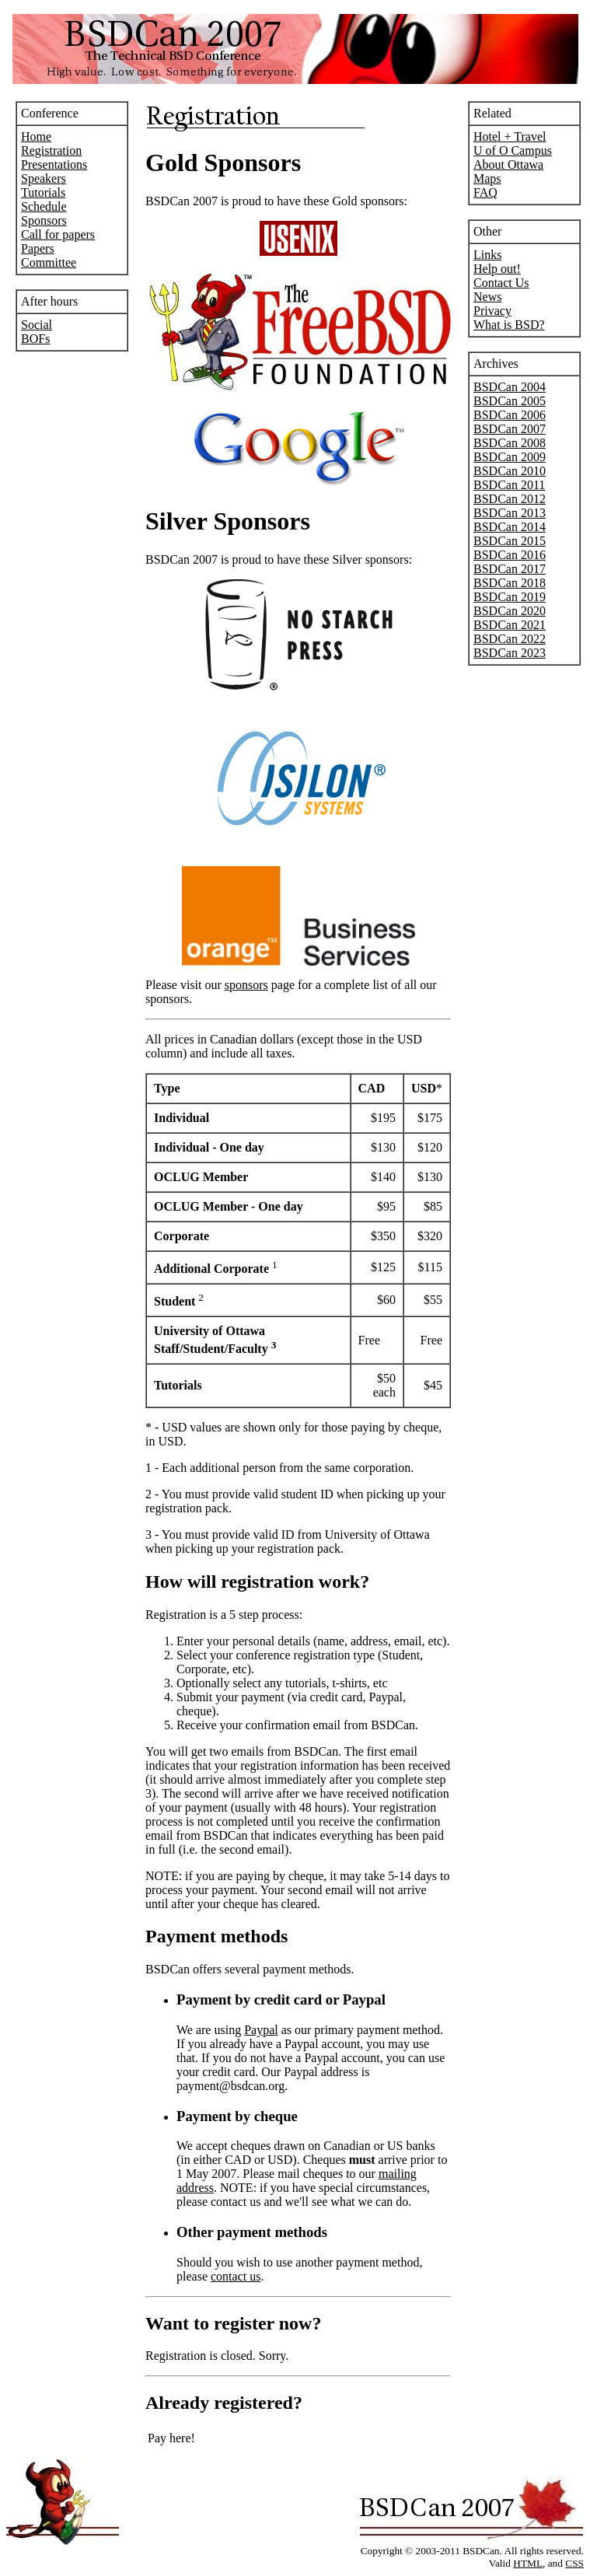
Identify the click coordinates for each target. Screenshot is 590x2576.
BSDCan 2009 (509, 456)
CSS (574, 2563)
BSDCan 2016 (509, 554)
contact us (235, 2276)
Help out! (497, 268)
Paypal (261, 2029)
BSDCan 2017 (509, 568)
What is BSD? (509, 324)
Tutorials (43, 192)
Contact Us (501, 282)
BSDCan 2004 (509, 386)
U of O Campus (512, 150)
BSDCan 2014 (509, 526)
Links (487, 254)
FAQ (485, 192)
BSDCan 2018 (509, 582)
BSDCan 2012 (509, 498)
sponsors (246, 984)
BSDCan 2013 (509, 512)
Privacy (492, 310)
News (487, 296)
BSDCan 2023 (509, 652)
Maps (487, 178)
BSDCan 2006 (509, 414)
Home (36, 136)
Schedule (44, 206)
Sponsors (44, 220)
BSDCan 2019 (509, 596)
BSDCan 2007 (509, 428)
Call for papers (58, 234)
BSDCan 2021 (509, 624)
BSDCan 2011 (509, 484)
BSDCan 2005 (509, 400)
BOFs (35, 338)
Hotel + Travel (509, 136)
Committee (48, 262)
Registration (51, 150)
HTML (528, 2563)
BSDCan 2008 (509, 442)
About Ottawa (508, 164)
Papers (37, 248)
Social (36, 324)
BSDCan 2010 (509, 470)
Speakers (43, 178)
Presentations (54, 164)
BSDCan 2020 (509, 610)
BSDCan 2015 (509, 540)
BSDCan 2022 (509, 638)
